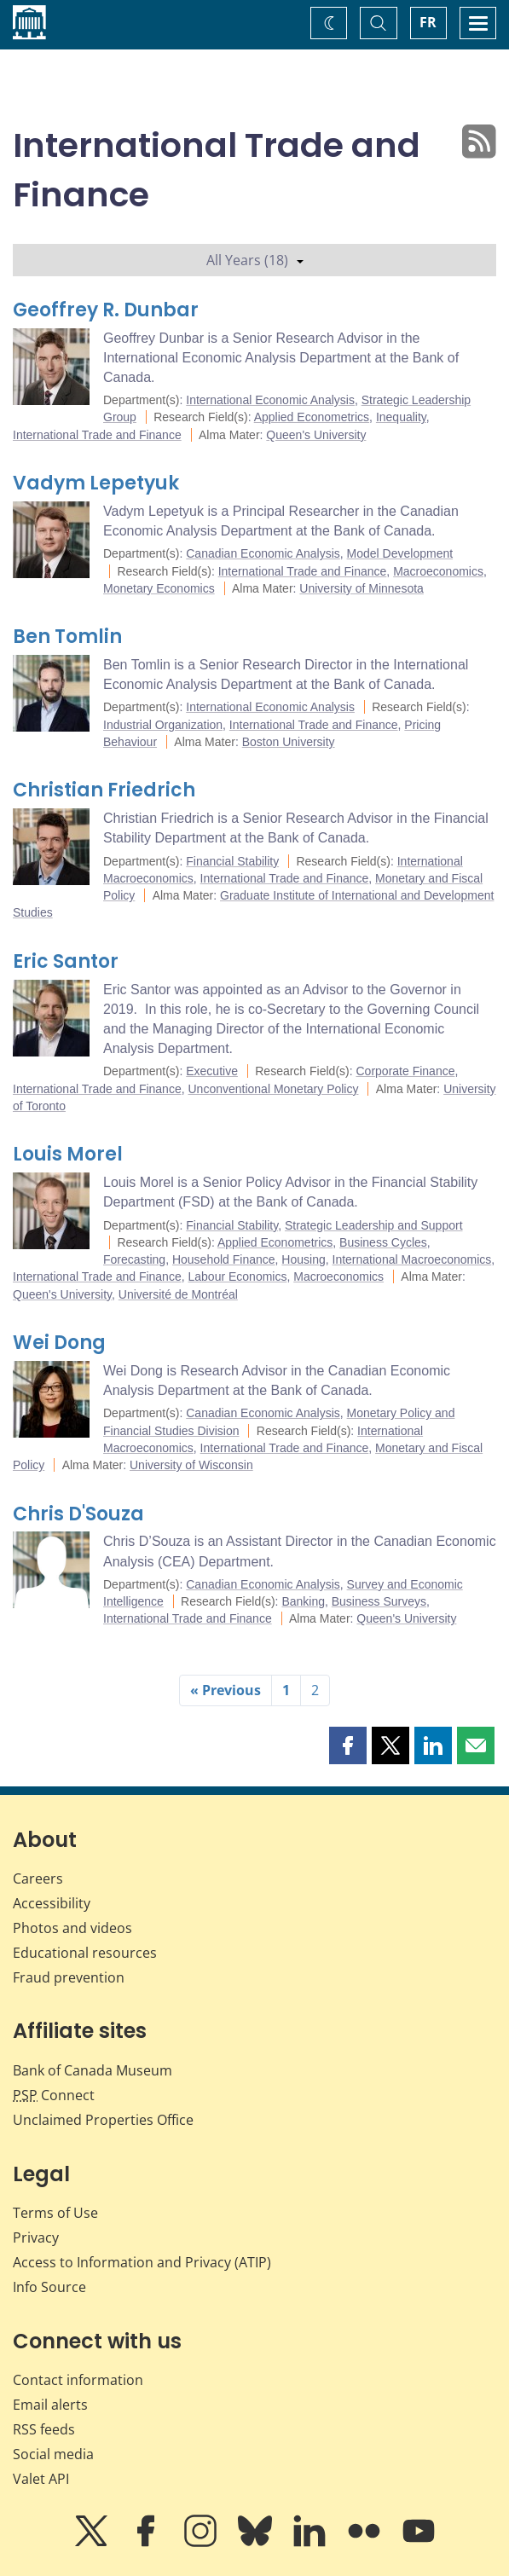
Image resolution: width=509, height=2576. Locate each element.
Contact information (78, 2379)
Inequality (401, 417)
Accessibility (51, 1903)
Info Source (49, 2287)
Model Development (400, 553)
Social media (53, 2454)
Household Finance (223, 1259)
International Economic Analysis (270, 400)
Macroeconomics (438, 571)
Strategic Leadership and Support (374, 1225)
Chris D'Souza (78, 1514)
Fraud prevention (68, 1977)
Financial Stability (232, 861)
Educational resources (85, 1952)
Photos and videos (72, 1928)
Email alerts (50, 2404)
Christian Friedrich (104, 790)
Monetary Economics (159, 588)
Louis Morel (68, 1154)
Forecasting (134, 1259)
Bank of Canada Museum (92, 2070)
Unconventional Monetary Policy (273, 1089)
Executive (212, 1071)
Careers (38, 1878)
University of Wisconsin (191, 1465)
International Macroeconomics (412, 1259)
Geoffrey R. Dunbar (106, 310)
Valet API (41, 2478)
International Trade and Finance (97, 435)
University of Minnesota (361, 588)
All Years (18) (255, 260)
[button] (348, 1745)
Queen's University (316, 435)
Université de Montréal (178, 1294)
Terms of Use (55, 2212)
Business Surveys (379, 1601)
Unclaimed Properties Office (103, 2119)
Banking (303, 1601)
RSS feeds (44, 2429)
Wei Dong (59, 1342)
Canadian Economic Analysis (263, 553)
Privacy (36, 2237)
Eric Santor (66, 961)
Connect (54, 2095)
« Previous (225, 1690)
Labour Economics (237, 1276)
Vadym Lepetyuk (96, 483)
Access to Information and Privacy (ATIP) (142, 2262)
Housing (303, 1259)
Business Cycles (383, 1242)
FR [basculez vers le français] (428, 22)
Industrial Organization (163, 725)
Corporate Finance (405, 1071)
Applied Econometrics (311, 417)
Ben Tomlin (67, 636)
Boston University (288, 742)
